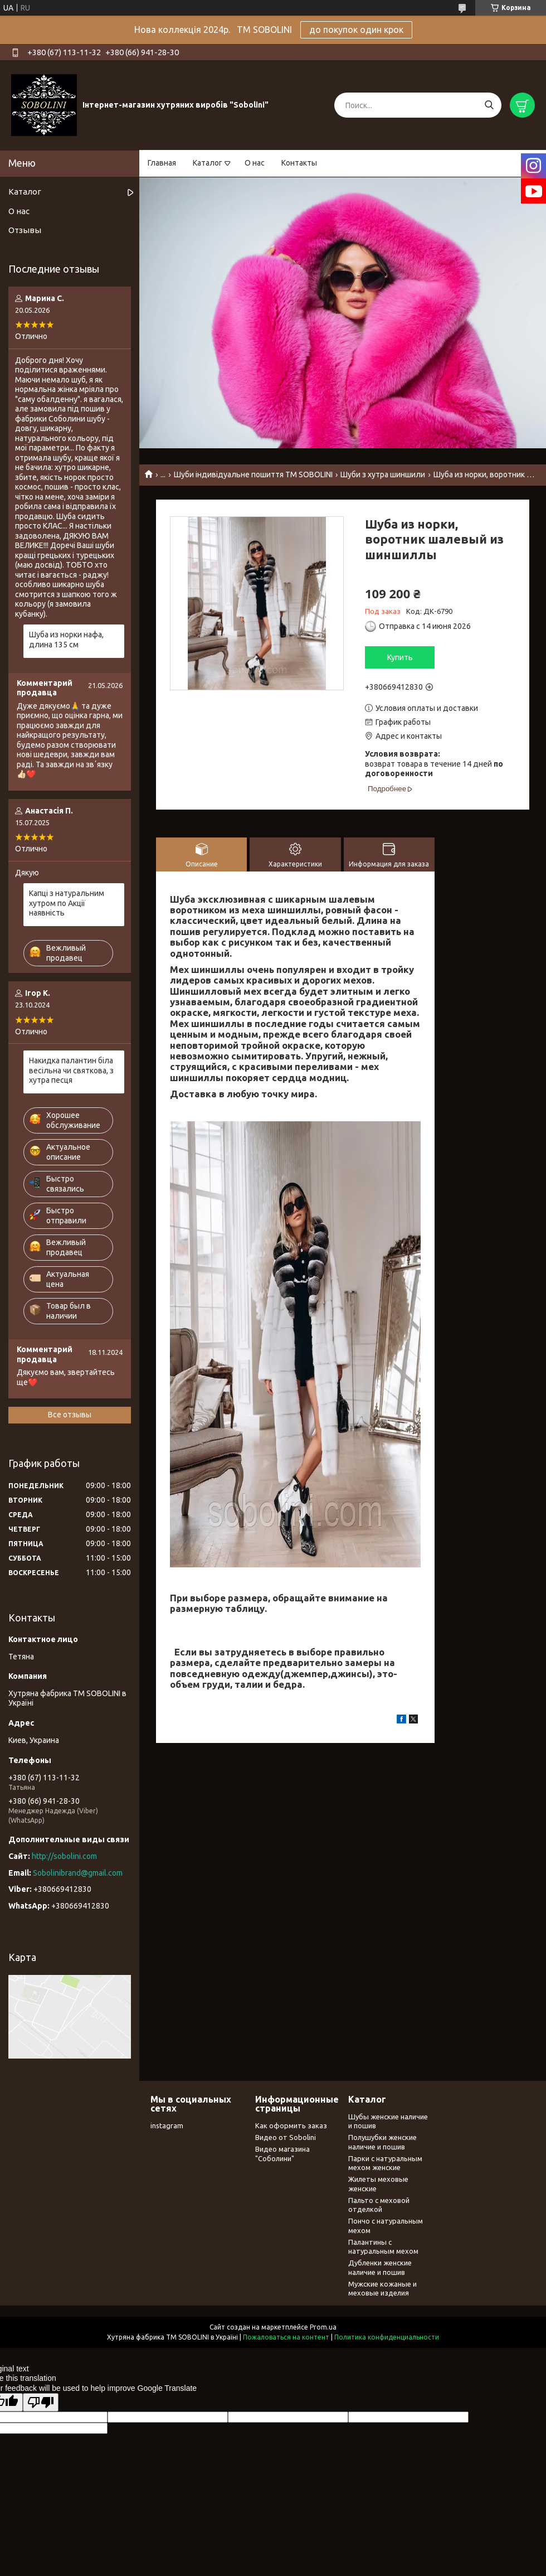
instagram (166, 2125)
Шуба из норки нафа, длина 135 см (66, 639)
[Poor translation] (40, 2402)
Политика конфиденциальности (386, 2337)
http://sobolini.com (64, 1856)
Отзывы (24, 230)
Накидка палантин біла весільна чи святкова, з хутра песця (71, 1070)
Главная (162, 162)
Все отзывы (69, 1414)
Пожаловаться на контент (286, 2337)
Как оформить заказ (291, 2125)
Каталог (207, 162)
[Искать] (488, 105)
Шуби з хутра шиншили (382, 474)
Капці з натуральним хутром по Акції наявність (66, 903)
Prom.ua (323, 2327)
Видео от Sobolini (285, 2137)
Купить (400, 657)
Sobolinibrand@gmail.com (78, 1872)
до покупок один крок (356, 30)
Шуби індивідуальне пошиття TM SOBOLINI (253, 474)
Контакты (299, 162)
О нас (255, 162)
